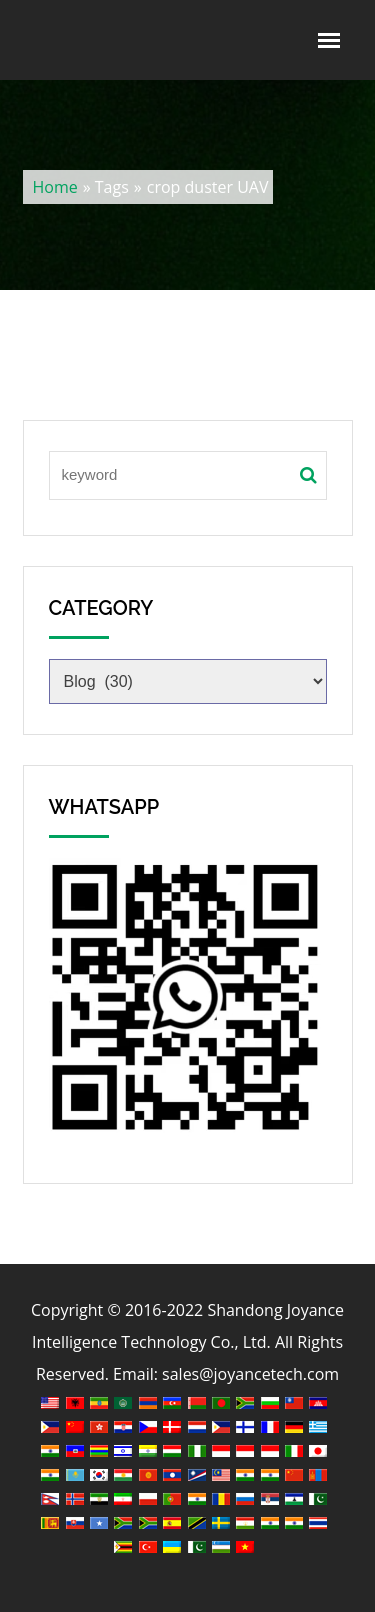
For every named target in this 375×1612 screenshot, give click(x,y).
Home (55, 187)
